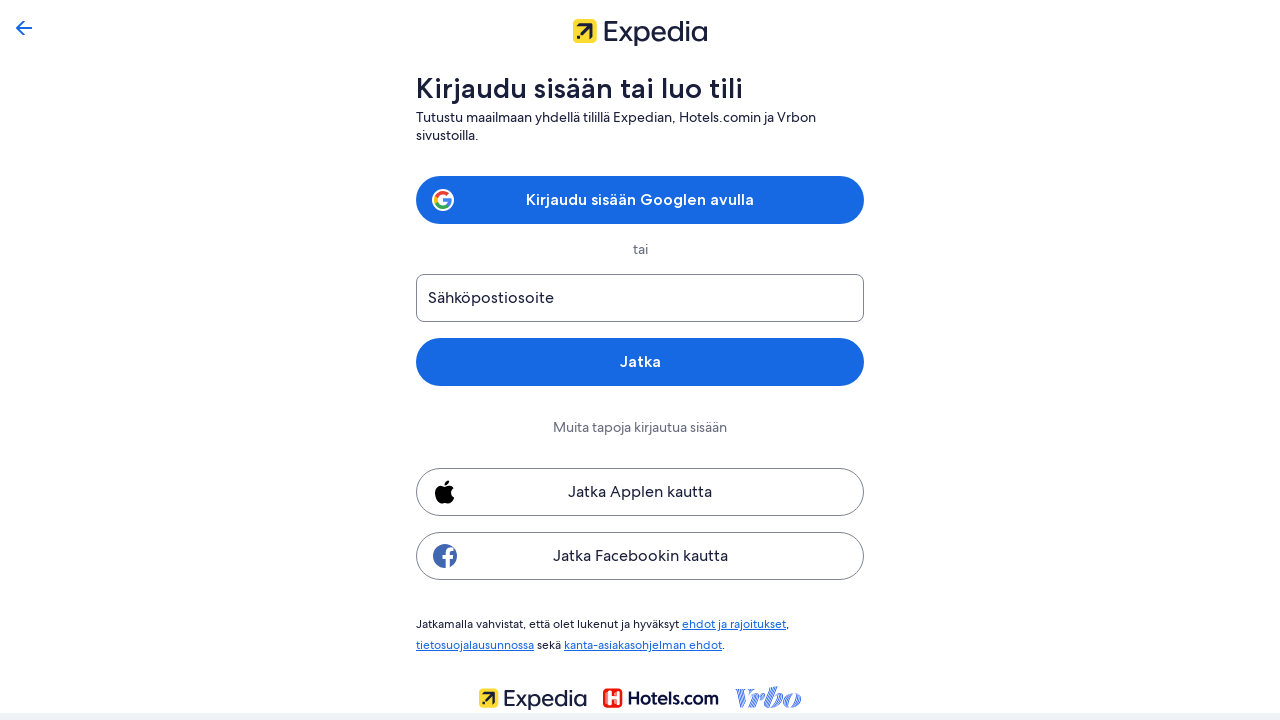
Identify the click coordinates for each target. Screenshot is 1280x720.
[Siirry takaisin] (24, 28)
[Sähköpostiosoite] (640, 298)
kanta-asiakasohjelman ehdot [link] (646, 642)
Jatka (640, 361)
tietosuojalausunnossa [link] (476, 642)
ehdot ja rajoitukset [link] (733, 623)
